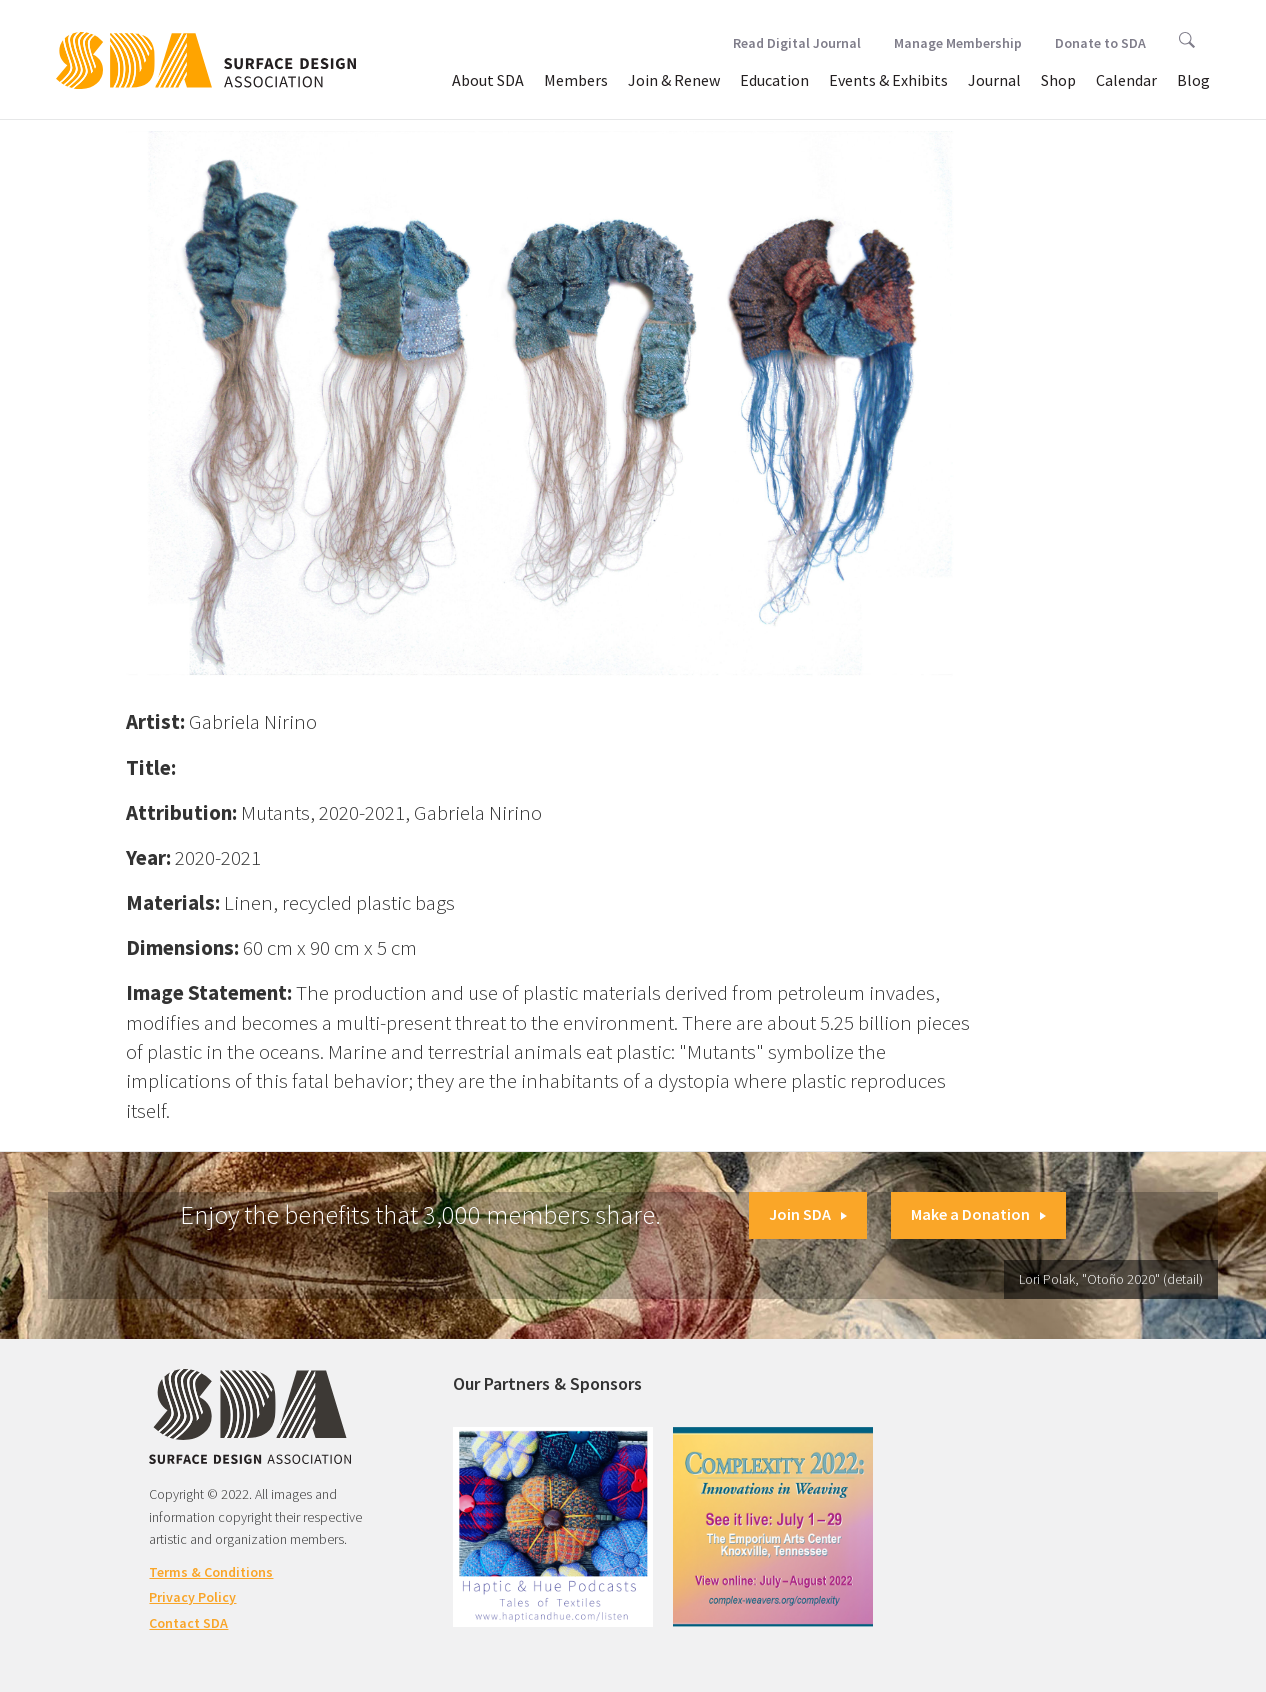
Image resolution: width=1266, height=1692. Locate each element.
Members (576, 80)
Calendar (1126, 80)
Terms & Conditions (211, 1572)
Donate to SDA (1100, 43)
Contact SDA (188, 1623)
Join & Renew (674, 80)
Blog (1193, 80)
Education (774, 80)
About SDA (488, 80)
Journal (994, 80)
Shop (1058, 80)
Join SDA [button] (808, 1214)
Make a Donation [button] (978, 1214)
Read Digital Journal (797, 43)
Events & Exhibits (888, 80)
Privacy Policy (192, 1597)
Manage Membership (958, 43)
